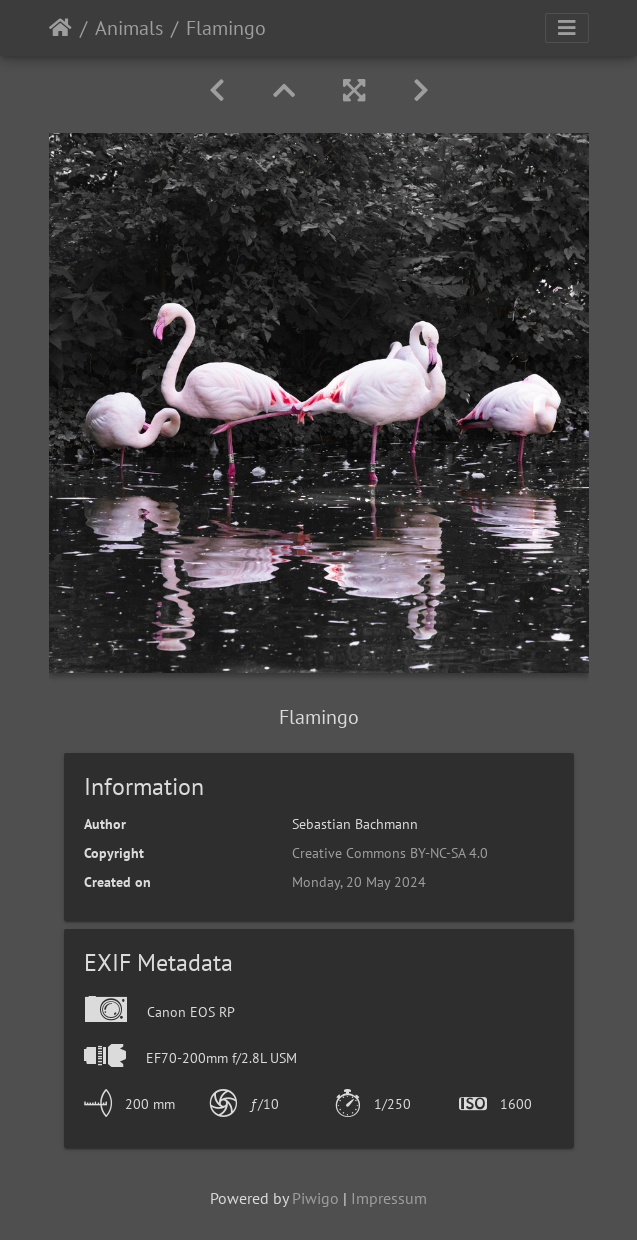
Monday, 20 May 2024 (359, 882)
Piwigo (315, 1198)
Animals (129, 28)
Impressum (389, 1198)
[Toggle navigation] (567, 28)
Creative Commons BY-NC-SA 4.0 (390, 853)
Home (60, 28)
